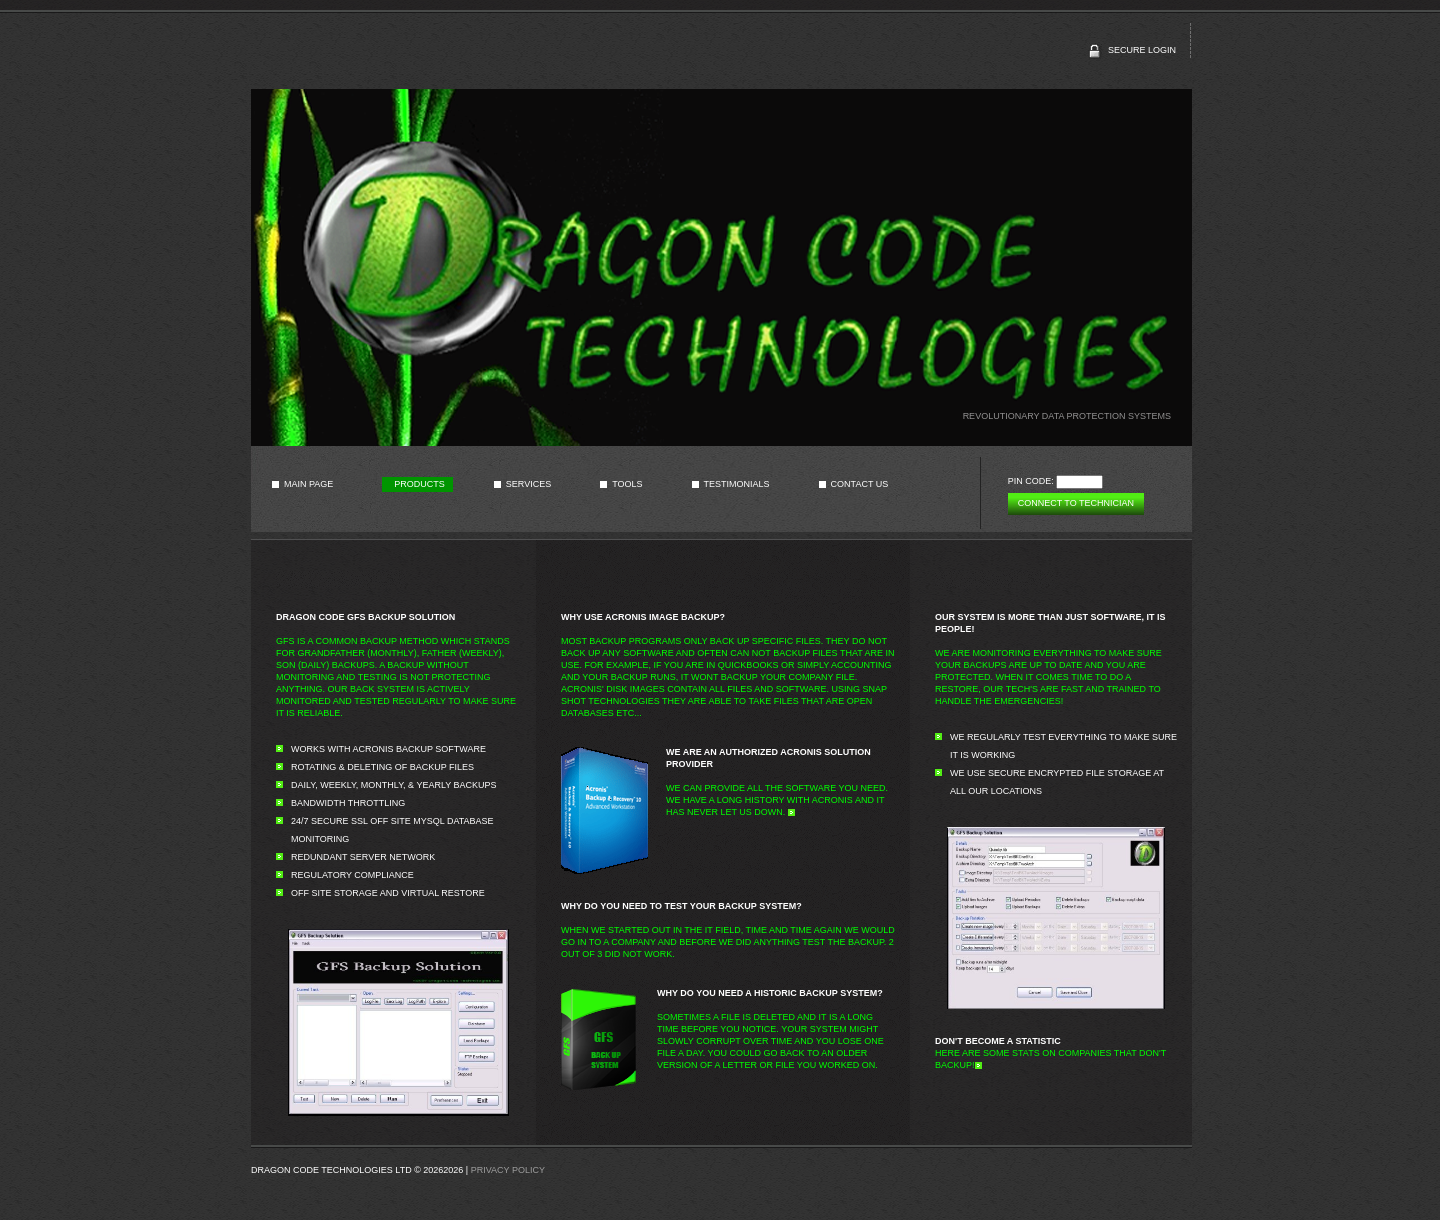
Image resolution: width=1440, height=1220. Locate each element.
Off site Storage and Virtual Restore (388, 893)
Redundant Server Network (363, 857)
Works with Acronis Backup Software (388, 749)
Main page (308, 484)
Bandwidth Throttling (348, 803)
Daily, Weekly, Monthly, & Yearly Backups (394, 785)
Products (419, 484)
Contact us (860, 484)
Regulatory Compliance (352, 875)
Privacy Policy (508, 1170)
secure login (1142, 50)
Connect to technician (1076, 503)
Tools (627, 484)
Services (528, 484)
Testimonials (737, 484)
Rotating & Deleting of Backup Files (382, 767)
